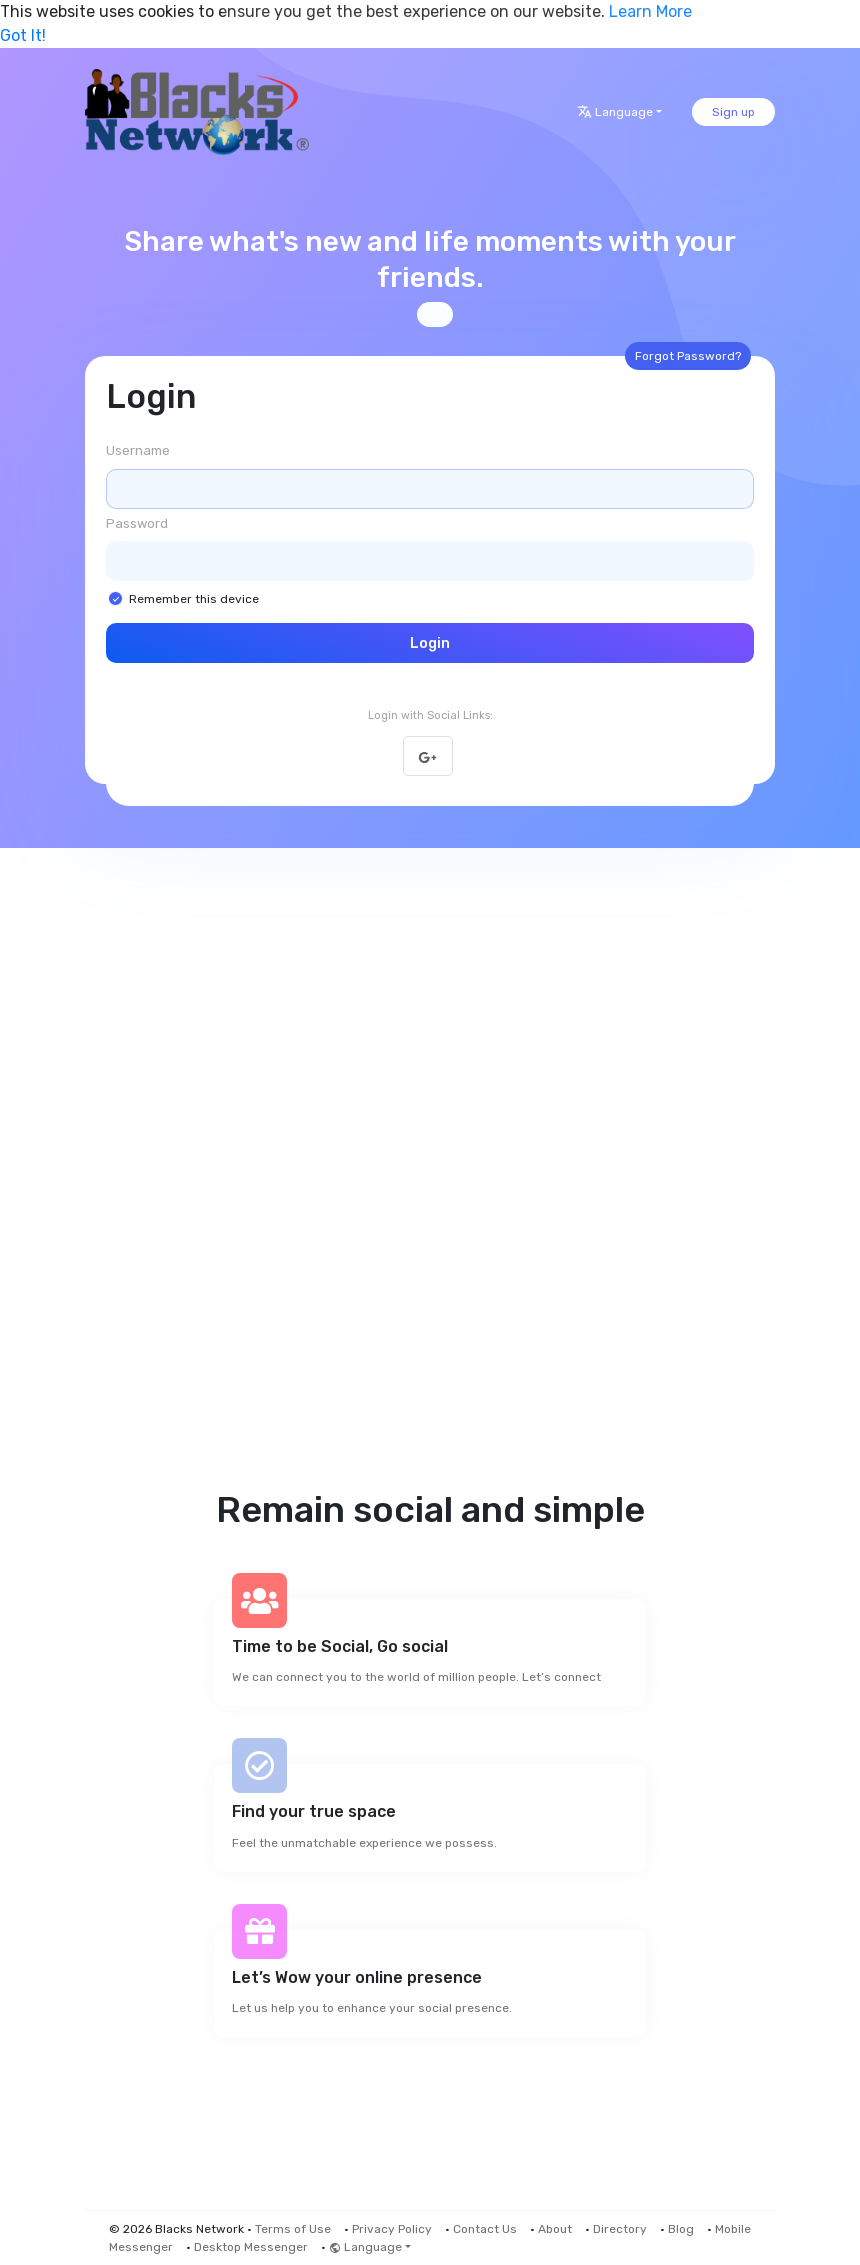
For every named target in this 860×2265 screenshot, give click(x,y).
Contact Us (485, 2229)
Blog (681, 2229)
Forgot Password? (688, 356)
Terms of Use (293, 2229)
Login (430, 643)
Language (615, 112)
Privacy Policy (392, 2229)
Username (138, 450)
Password (137, 523)
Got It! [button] (23, 35)
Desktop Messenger (251, 2247)
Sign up (733, 112)
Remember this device (194, 599)
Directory (620, 2229)
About (555, 2229)
